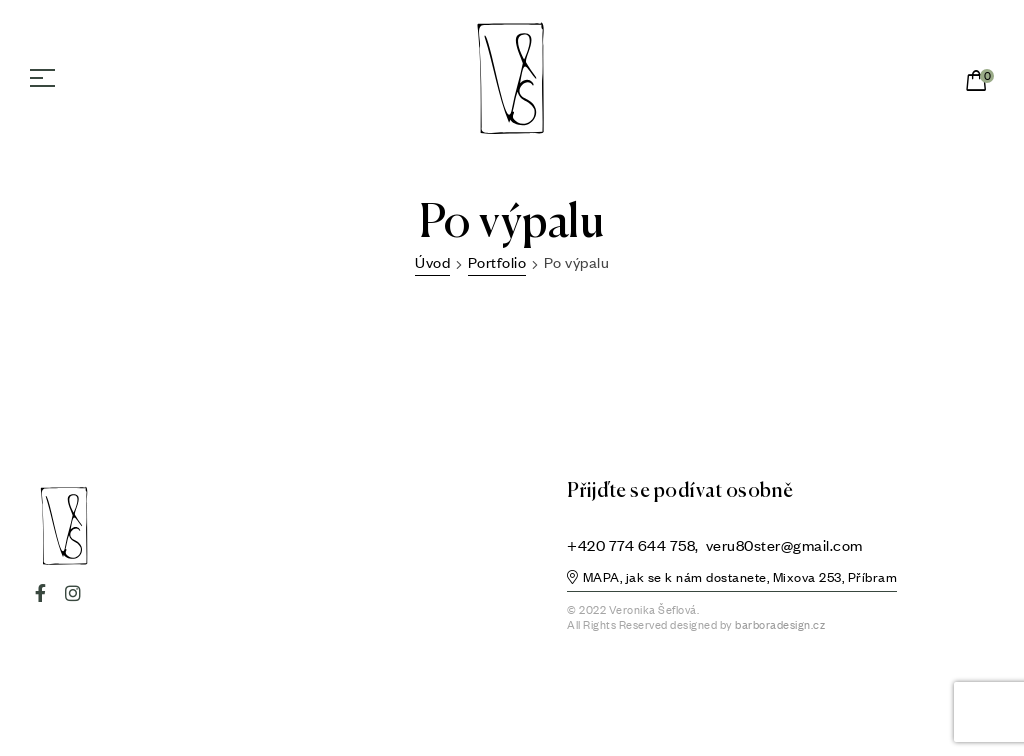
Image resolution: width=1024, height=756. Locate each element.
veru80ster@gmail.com (784, 545)
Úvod (432, 262)
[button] (732, 580)
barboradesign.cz (780, 625)
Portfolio (497, 262)
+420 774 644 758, (634, 545)
